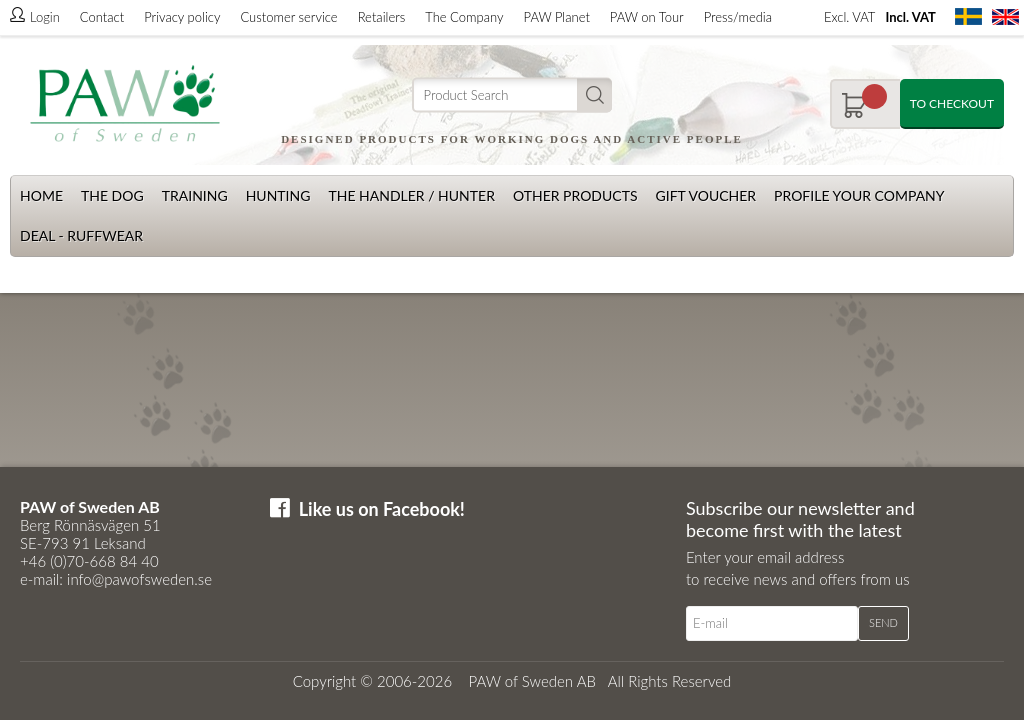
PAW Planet (557, 17)
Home (41, 195)
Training (195, 195)
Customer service (288, 17)
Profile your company (859, 195)
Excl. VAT (849, 17)
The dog (112, 195)
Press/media (738, 17)
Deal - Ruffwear (81, 235)
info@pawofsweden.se (139, 579)
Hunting (278, 195)
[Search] (512, 95)
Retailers (382, 17)
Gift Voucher (705, 195)
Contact (102, 17)
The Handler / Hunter (411, 195)
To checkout (952, 103)
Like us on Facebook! (382, 509)
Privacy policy (182, 17)
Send (883, 622)
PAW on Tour (647, 17)
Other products (575, 195)
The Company (464, 17)
